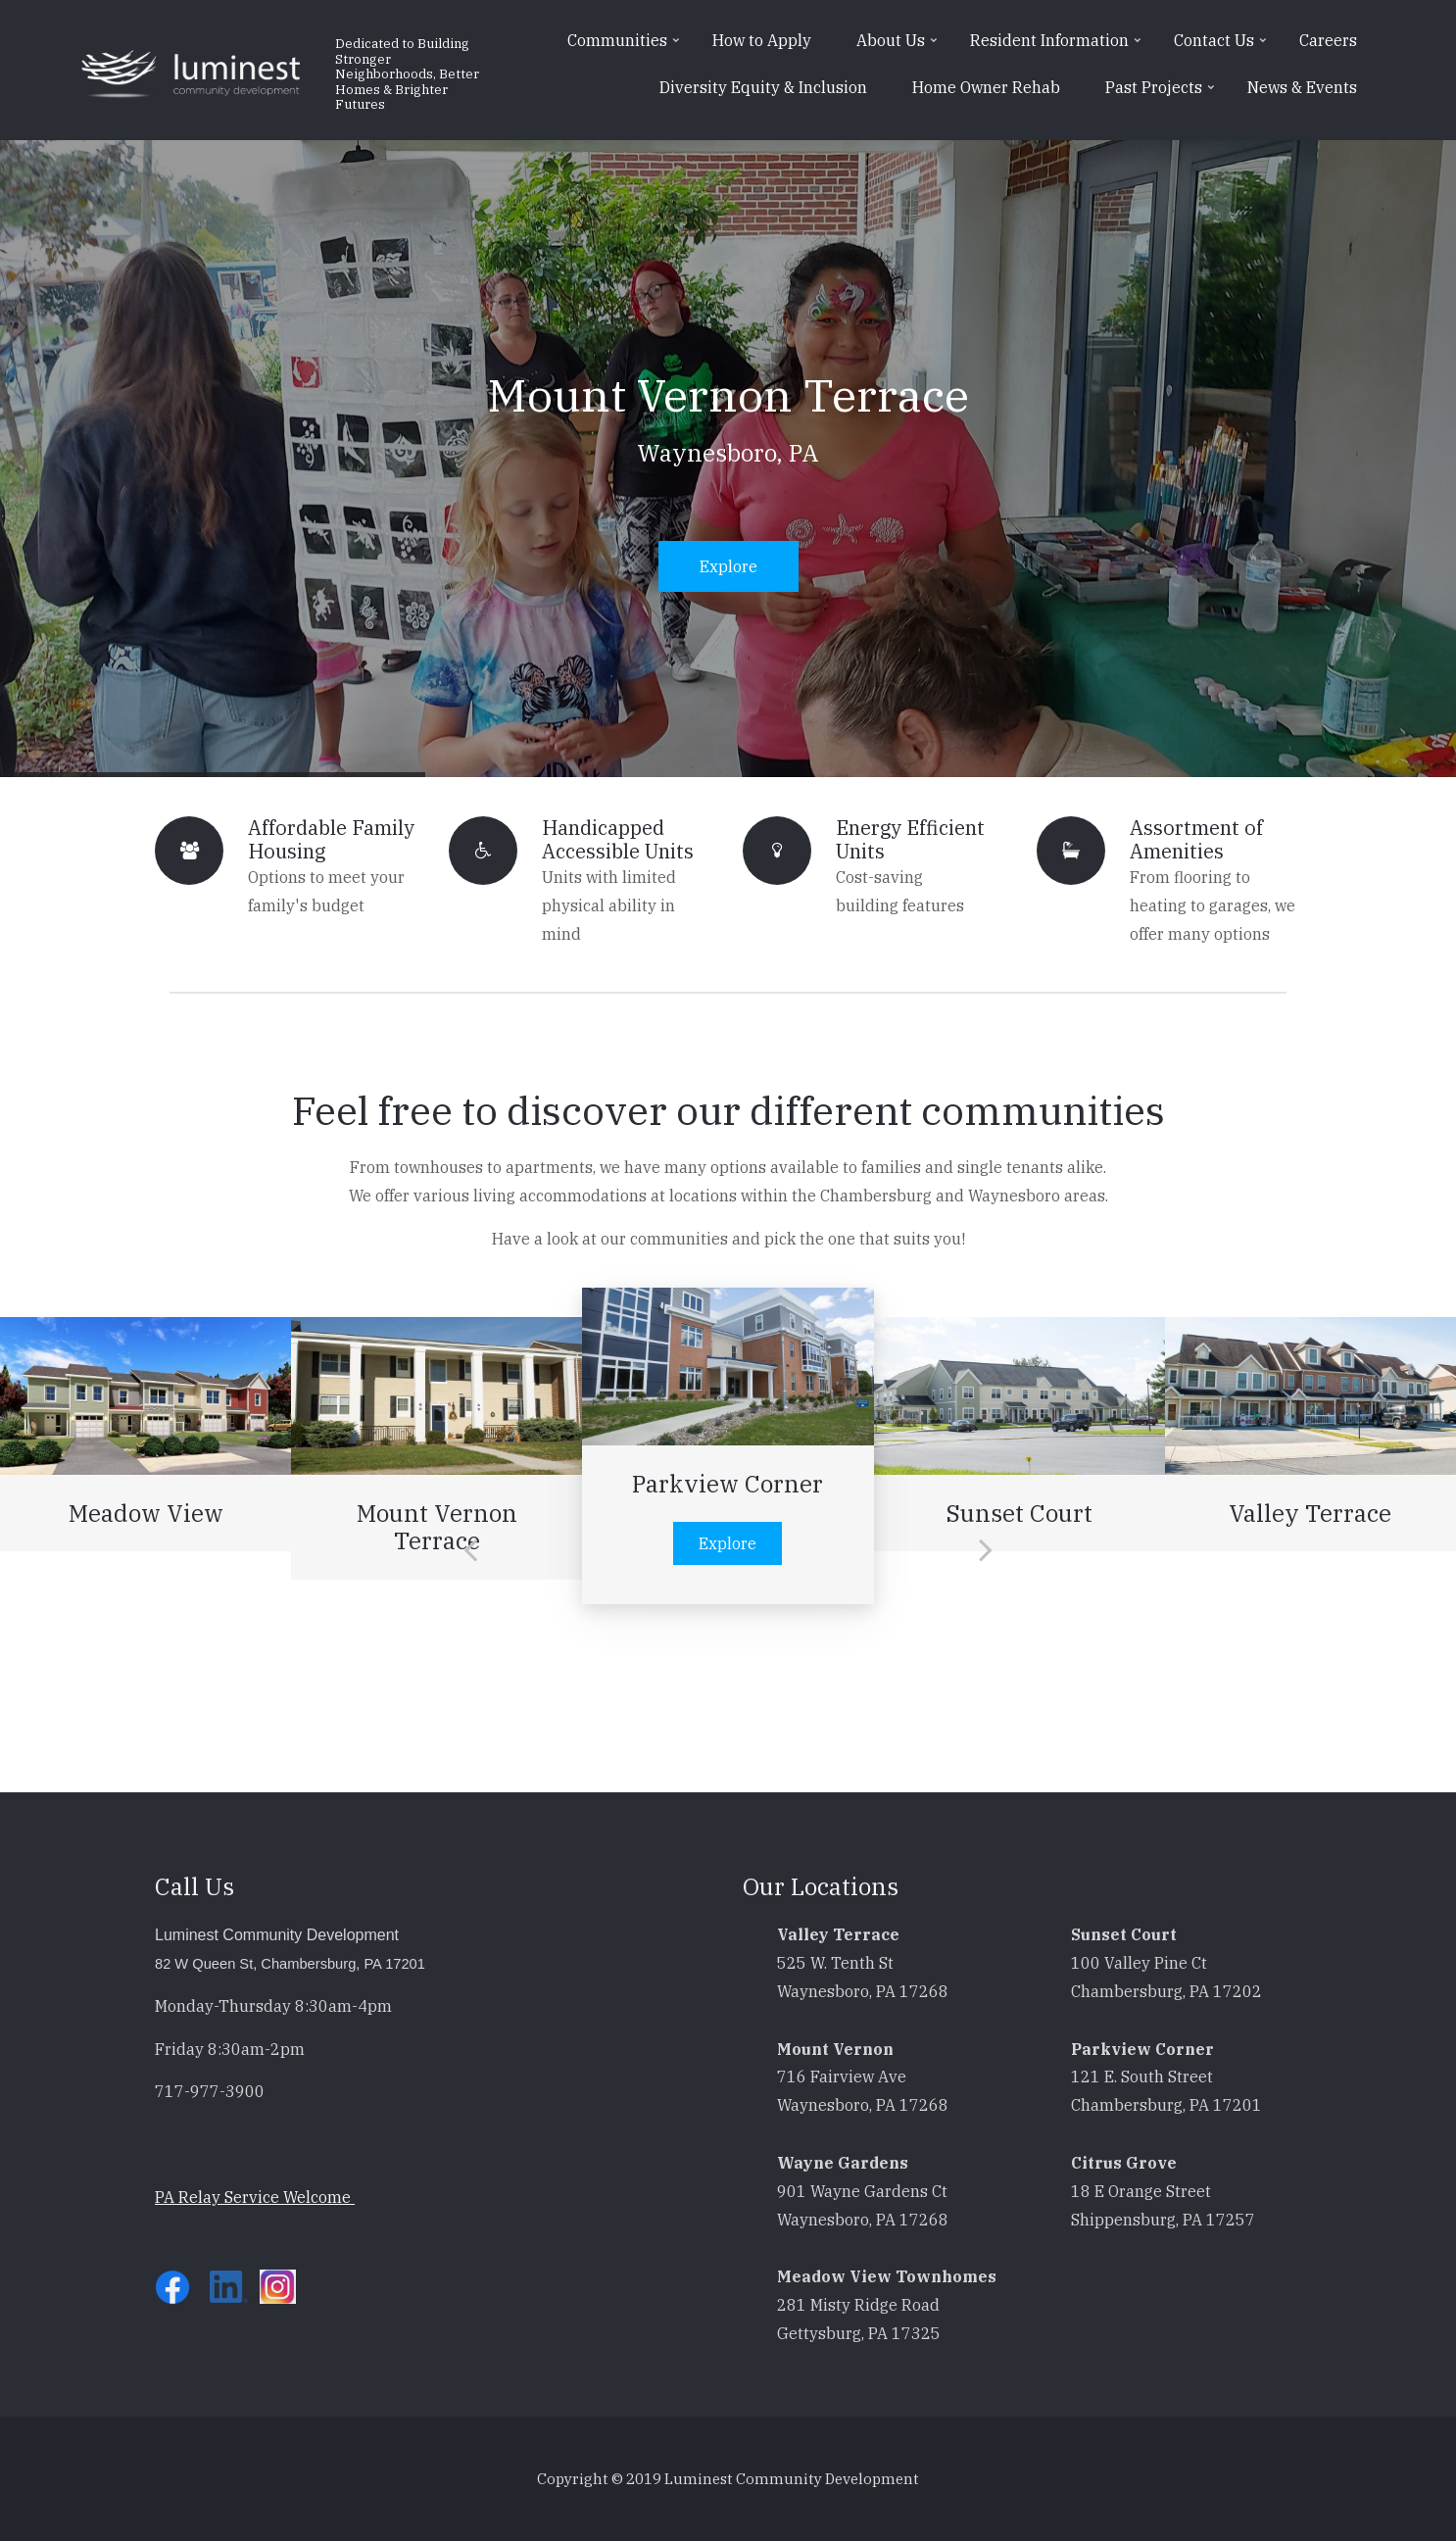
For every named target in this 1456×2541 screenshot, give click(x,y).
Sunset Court (1019, 1513)
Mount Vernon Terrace (728, 395)
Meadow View (146, 1513)
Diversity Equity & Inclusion (763, 87)
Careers (1328, 40)
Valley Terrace (1310, 1513)
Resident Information (1057, 47)
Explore (728, 566)
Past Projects (1162, 94)
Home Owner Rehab (986, 87)
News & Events (1302, 87)
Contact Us (1222, 47)
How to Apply (761, 40)
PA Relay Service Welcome (255, 2197)
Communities (625, 47)
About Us (899, 47)
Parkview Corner (727, 1483)
